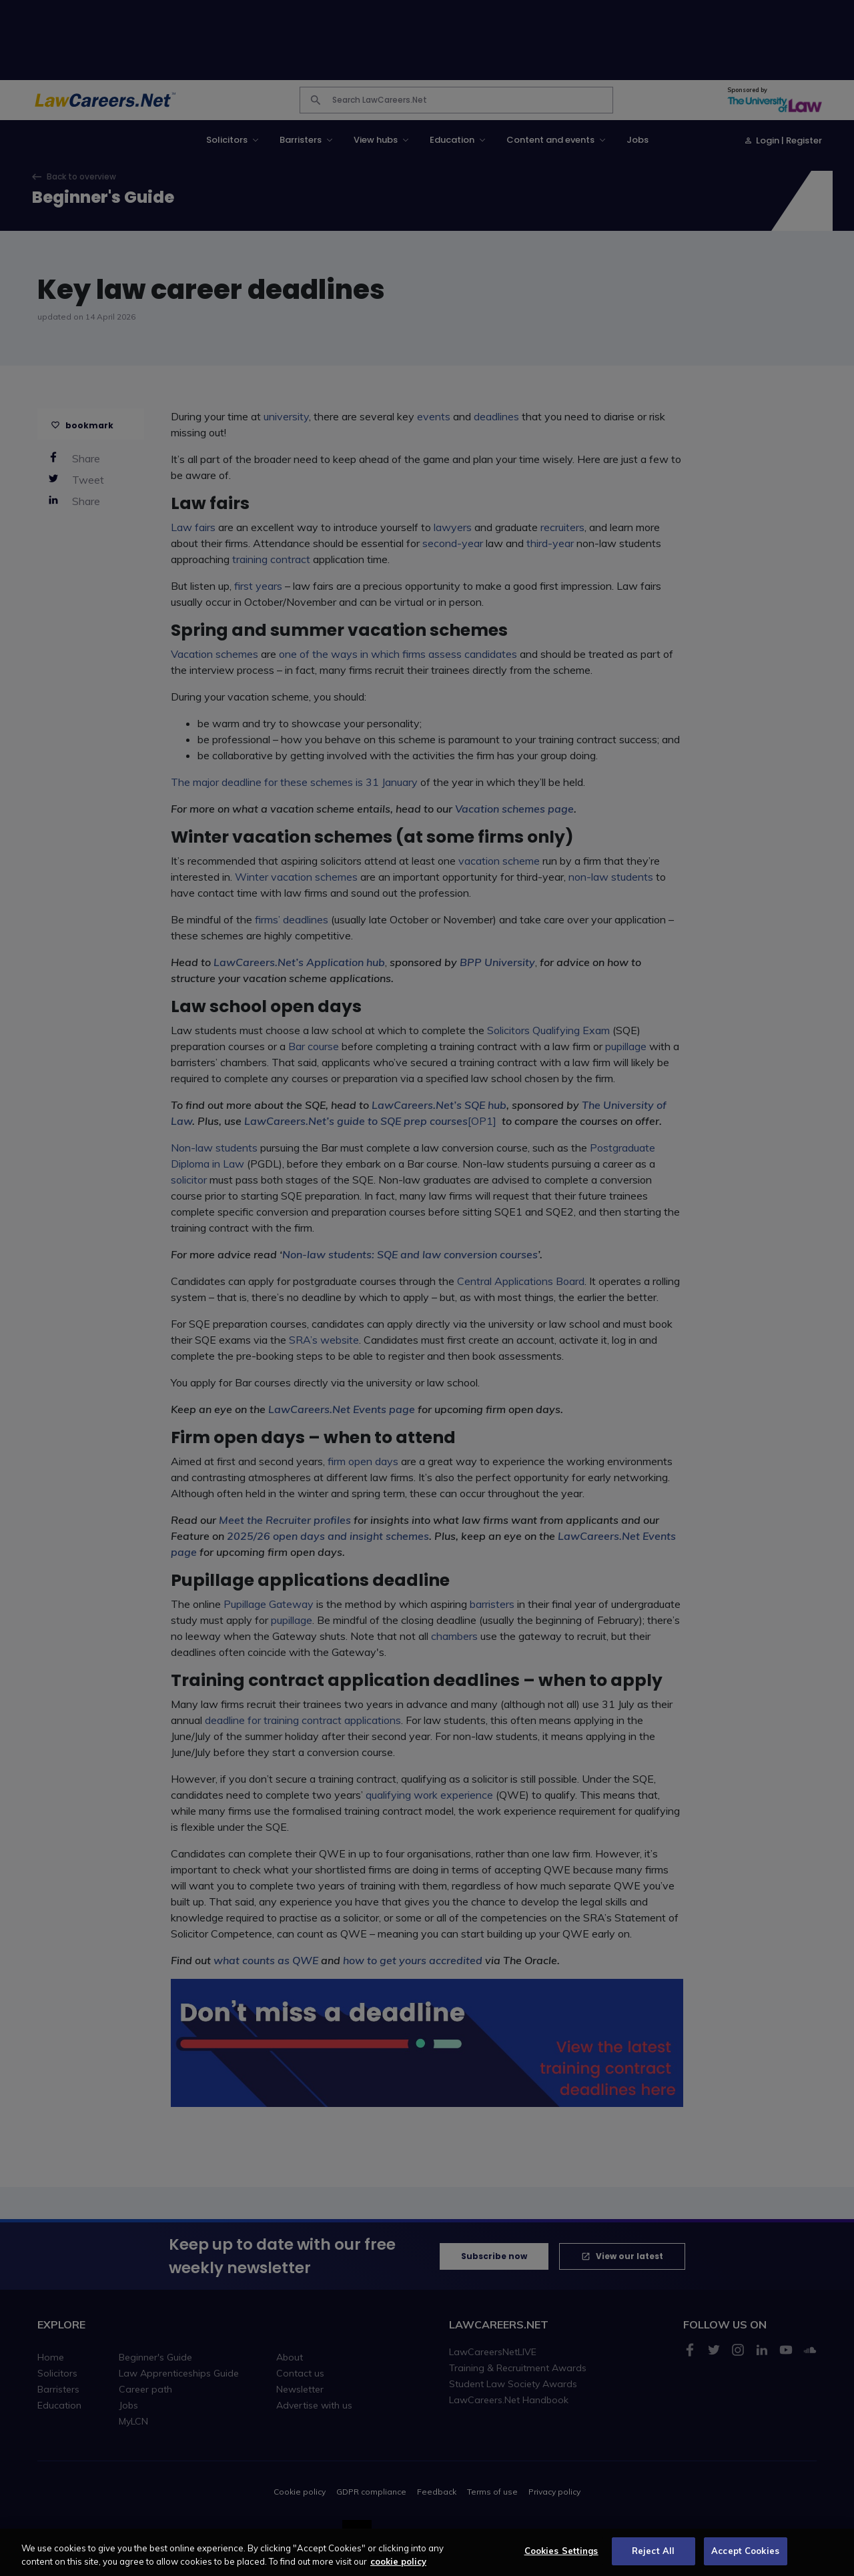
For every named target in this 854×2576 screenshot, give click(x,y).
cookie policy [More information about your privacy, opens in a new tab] (398, 2570)
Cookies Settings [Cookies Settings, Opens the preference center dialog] (561, 2559)
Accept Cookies (745, 2559)
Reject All (653, 2559)
